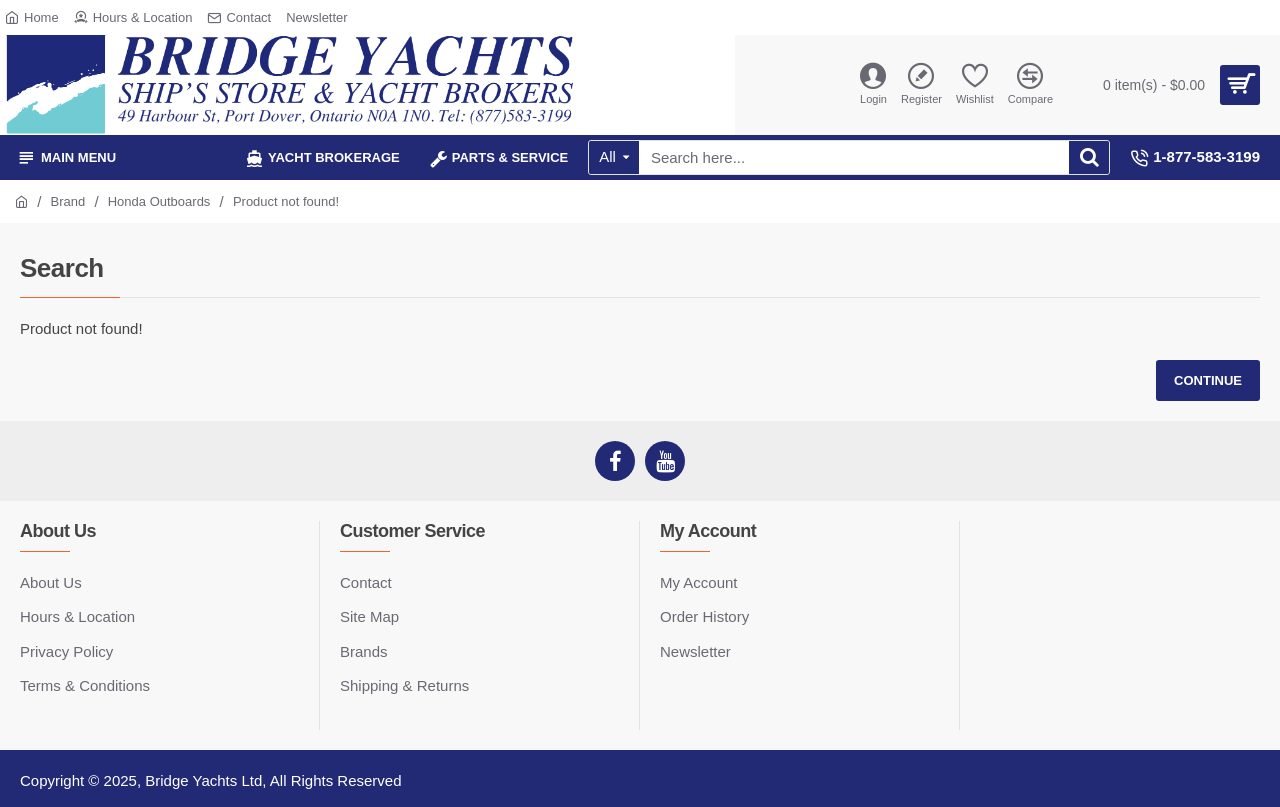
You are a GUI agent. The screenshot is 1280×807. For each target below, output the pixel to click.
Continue (1208, 380)
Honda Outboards (159, 201)
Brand (68, 201)
